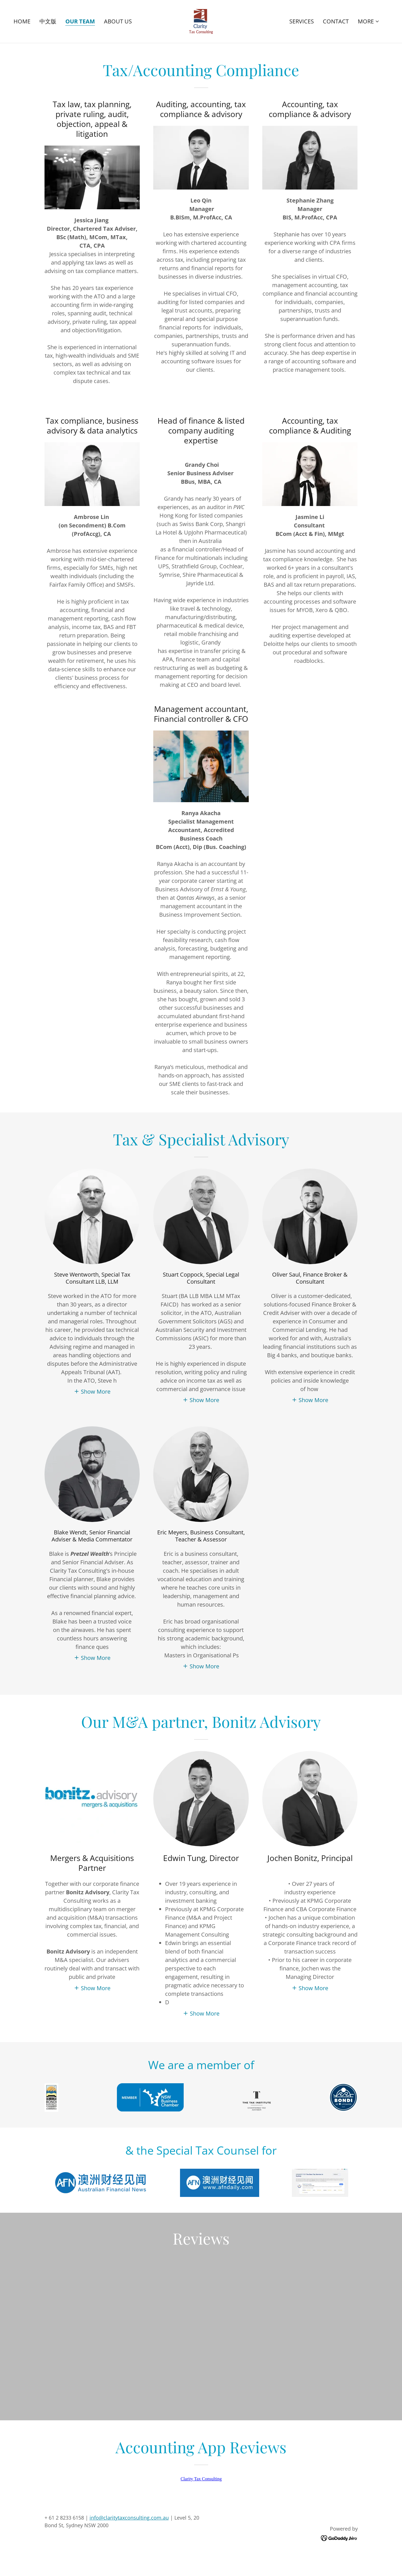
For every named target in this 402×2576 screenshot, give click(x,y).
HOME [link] (22, 21)
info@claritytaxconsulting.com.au (129, 2546)
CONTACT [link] (336, 21)
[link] (201, 21)
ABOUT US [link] (118, 21)
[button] (368, 21)
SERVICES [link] (301, 21)
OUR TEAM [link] (80, 21)
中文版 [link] (47, 21)
